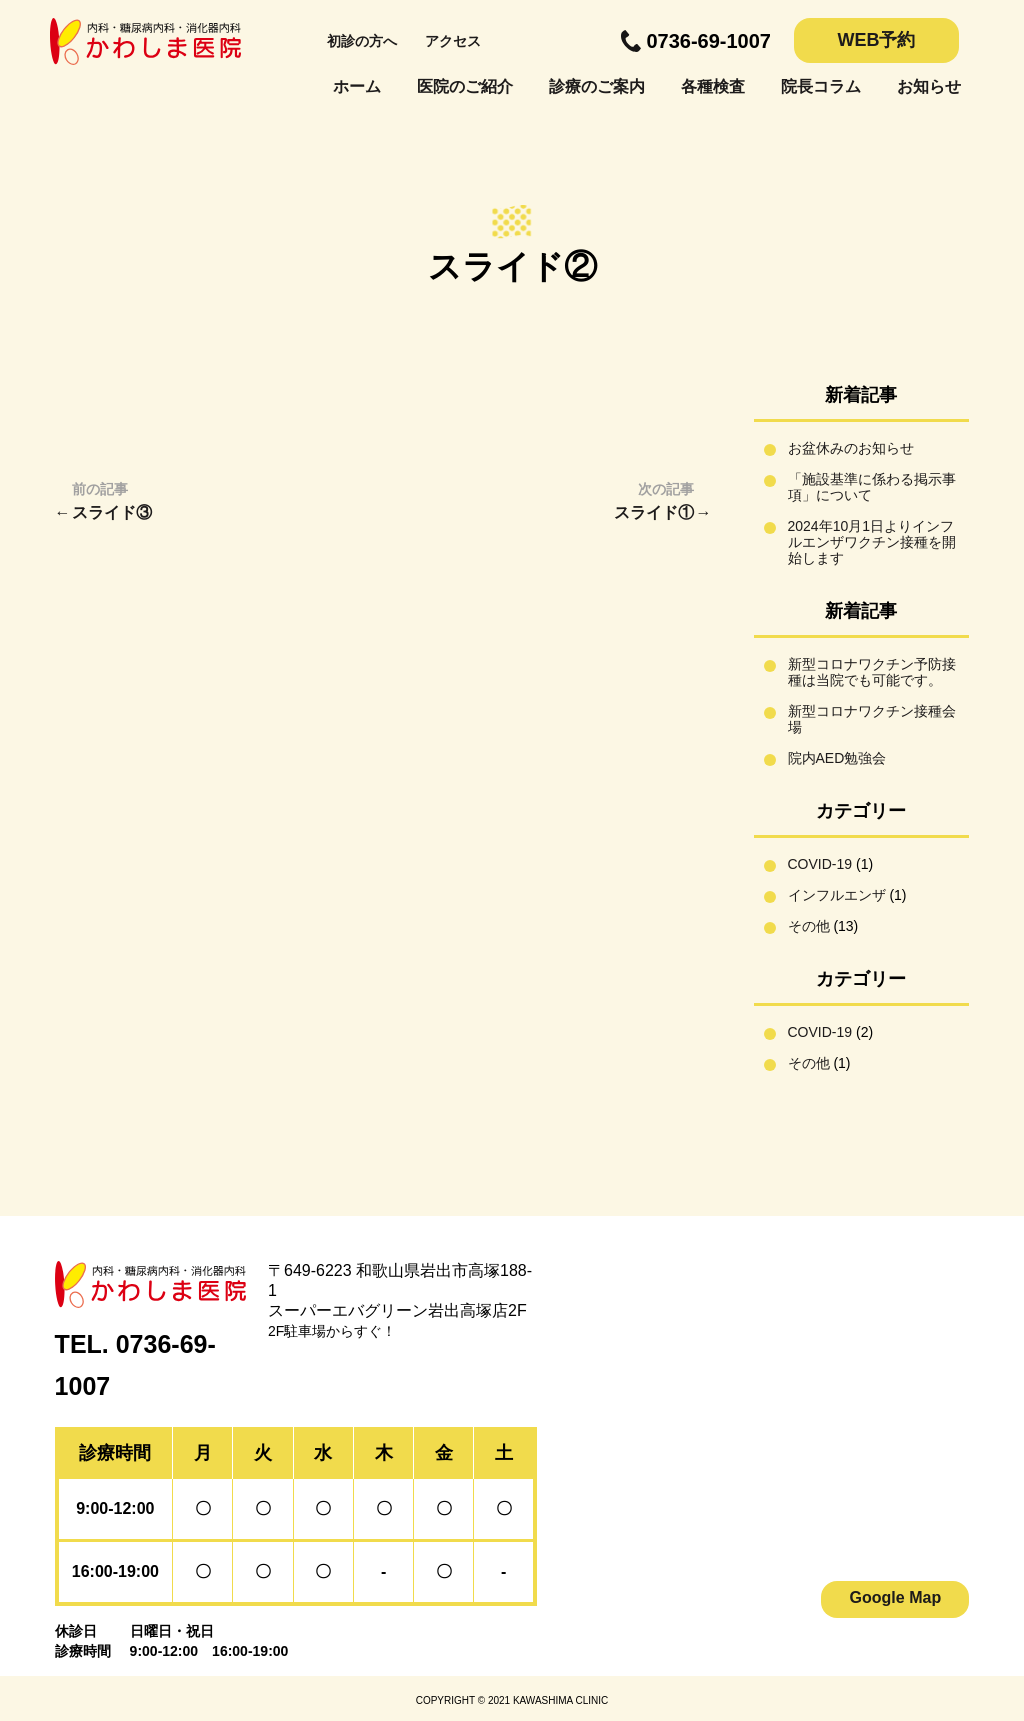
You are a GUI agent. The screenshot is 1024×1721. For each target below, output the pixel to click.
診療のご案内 (597, 86)
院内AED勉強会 (837, 758)
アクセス (453, 41)
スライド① (654, 512)
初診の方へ (362, 41)
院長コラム (821, 86)
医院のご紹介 (465, 86)
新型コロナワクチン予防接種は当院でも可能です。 (872, 672)
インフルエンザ (837, 895)
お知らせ (929, 86)
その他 (809, 926)
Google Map (896, 1597)
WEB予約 (877, 40)
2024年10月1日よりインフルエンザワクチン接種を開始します (872, 542)
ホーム (357, 86)
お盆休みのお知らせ (851, 448)
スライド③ (112, 512)
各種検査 (713, 86)
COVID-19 (820, 864)
